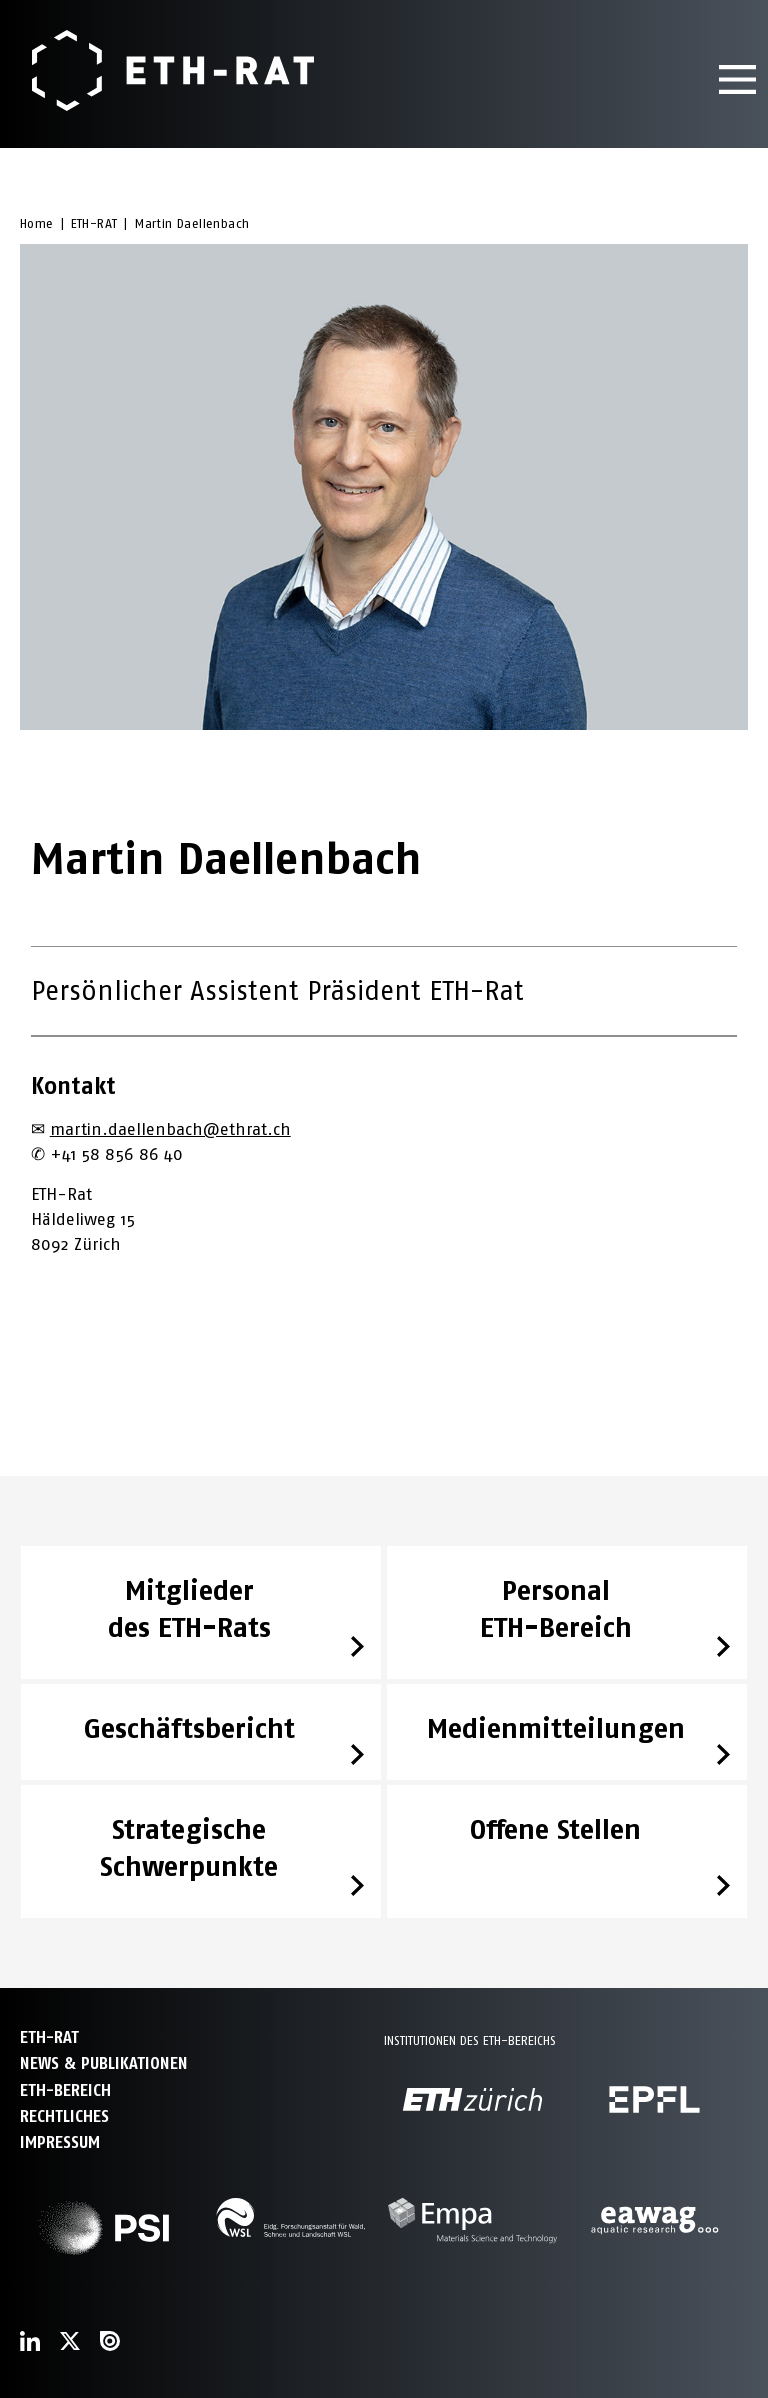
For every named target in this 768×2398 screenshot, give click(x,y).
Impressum (60, 2142)
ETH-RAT (94, 223)
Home (37, 223)
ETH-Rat (49, 2037)
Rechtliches (64, 2116)
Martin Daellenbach (191, 223)
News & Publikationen (104, 2063)
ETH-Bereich (65, 2090)
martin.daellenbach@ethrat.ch (170, 1129)
